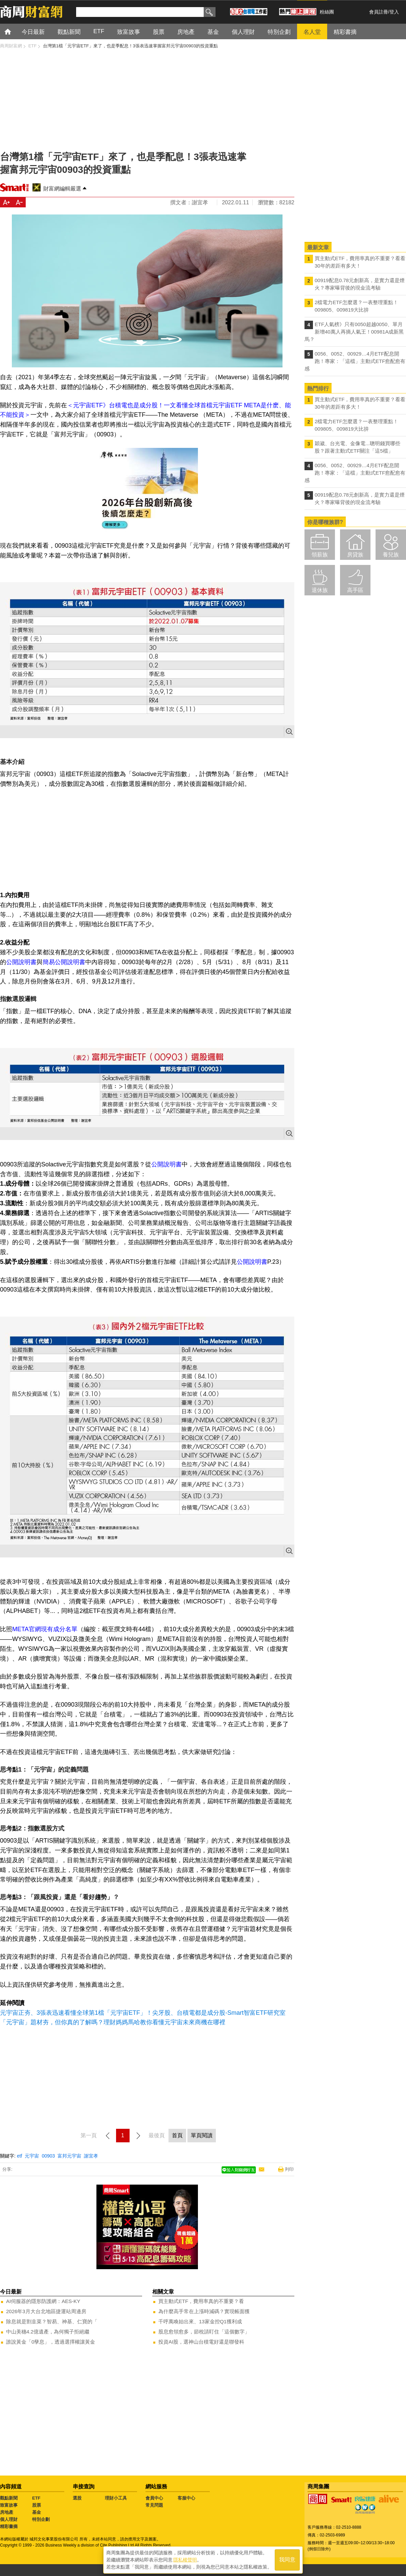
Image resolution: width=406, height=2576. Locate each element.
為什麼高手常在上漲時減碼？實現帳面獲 (204, 2311)
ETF (36, 2498)
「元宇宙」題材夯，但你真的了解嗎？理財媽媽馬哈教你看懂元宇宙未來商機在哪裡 (112, 2022)
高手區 (355, 590)
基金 (36, 2512)
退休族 (320, 590)
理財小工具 (116, 2498)
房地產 (6, 2512)
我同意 (287, 2559)
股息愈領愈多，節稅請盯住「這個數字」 (204, 2331)
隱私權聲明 (185, 2559)
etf (19, 2156)
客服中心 (186, 2498)
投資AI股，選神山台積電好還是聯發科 (201, 2342)
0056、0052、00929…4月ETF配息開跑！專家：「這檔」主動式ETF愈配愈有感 (354, 361)
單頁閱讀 (201, 2135)
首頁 (14, 31)
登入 (394, 12)
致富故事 (9, 2505)
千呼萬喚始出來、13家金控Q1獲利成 (200, 2321)
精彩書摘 (9, 2526)
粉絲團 (327, 12)
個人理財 (9, 2519)
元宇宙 (32, 2156)
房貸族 (355, 554)
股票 (36, 2505)
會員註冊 (378, 12)
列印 (289, 2169)
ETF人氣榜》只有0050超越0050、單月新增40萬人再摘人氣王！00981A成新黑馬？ (354, 331)
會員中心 (154, 2498)
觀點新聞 (9, 2498)
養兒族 (391, 554)
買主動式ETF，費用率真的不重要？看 (201, 2301)
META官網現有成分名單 (44, 1629)
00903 (48, 2156)
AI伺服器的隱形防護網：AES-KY (43, 2301)
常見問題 (154, 2505)
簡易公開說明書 (64, 962)
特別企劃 (41, 2519)
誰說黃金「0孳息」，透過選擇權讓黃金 (50, 2342)
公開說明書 (21, 962)
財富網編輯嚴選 (62, 188)
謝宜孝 (91, 2156)
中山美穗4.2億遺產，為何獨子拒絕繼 (47, 2331)
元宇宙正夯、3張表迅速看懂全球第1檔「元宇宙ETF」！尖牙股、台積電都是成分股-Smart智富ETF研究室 (143, 2012)
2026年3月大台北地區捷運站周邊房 (46, 2311)
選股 (77, 2498)
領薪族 (320, 554)
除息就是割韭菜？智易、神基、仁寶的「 (51, 2321)
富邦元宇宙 (69, 2156)
